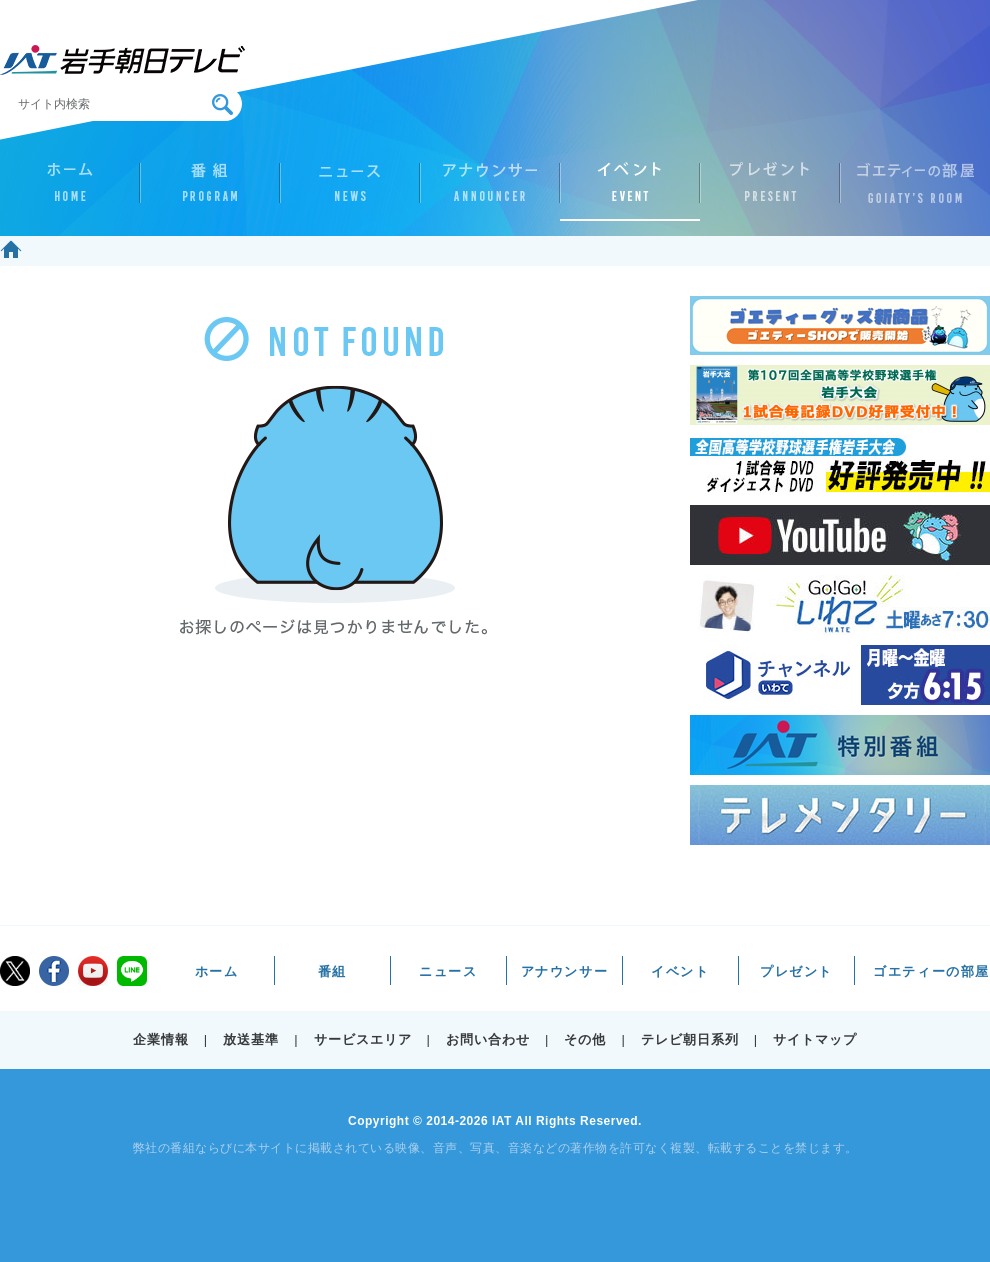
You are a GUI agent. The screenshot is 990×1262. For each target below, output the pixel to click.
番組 (210, 191)
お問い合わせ (488, 1039)
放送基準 (251, 1039)
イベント (630, 191)
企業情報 (161, 1039)
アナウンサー (490, 191)
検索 (222, 104)
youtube (93, 971)
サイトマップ (815, 1039)
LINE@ (132, 971)
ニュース (350, 191)
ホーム (70, 191)
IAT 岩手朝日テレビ (122, 60)
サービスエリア (363, 1039)
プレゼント (770, 191)
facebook (54, 971)
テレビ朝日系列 (690, 1039)
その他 (585, 1039)
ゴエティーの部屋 (910, 191)
